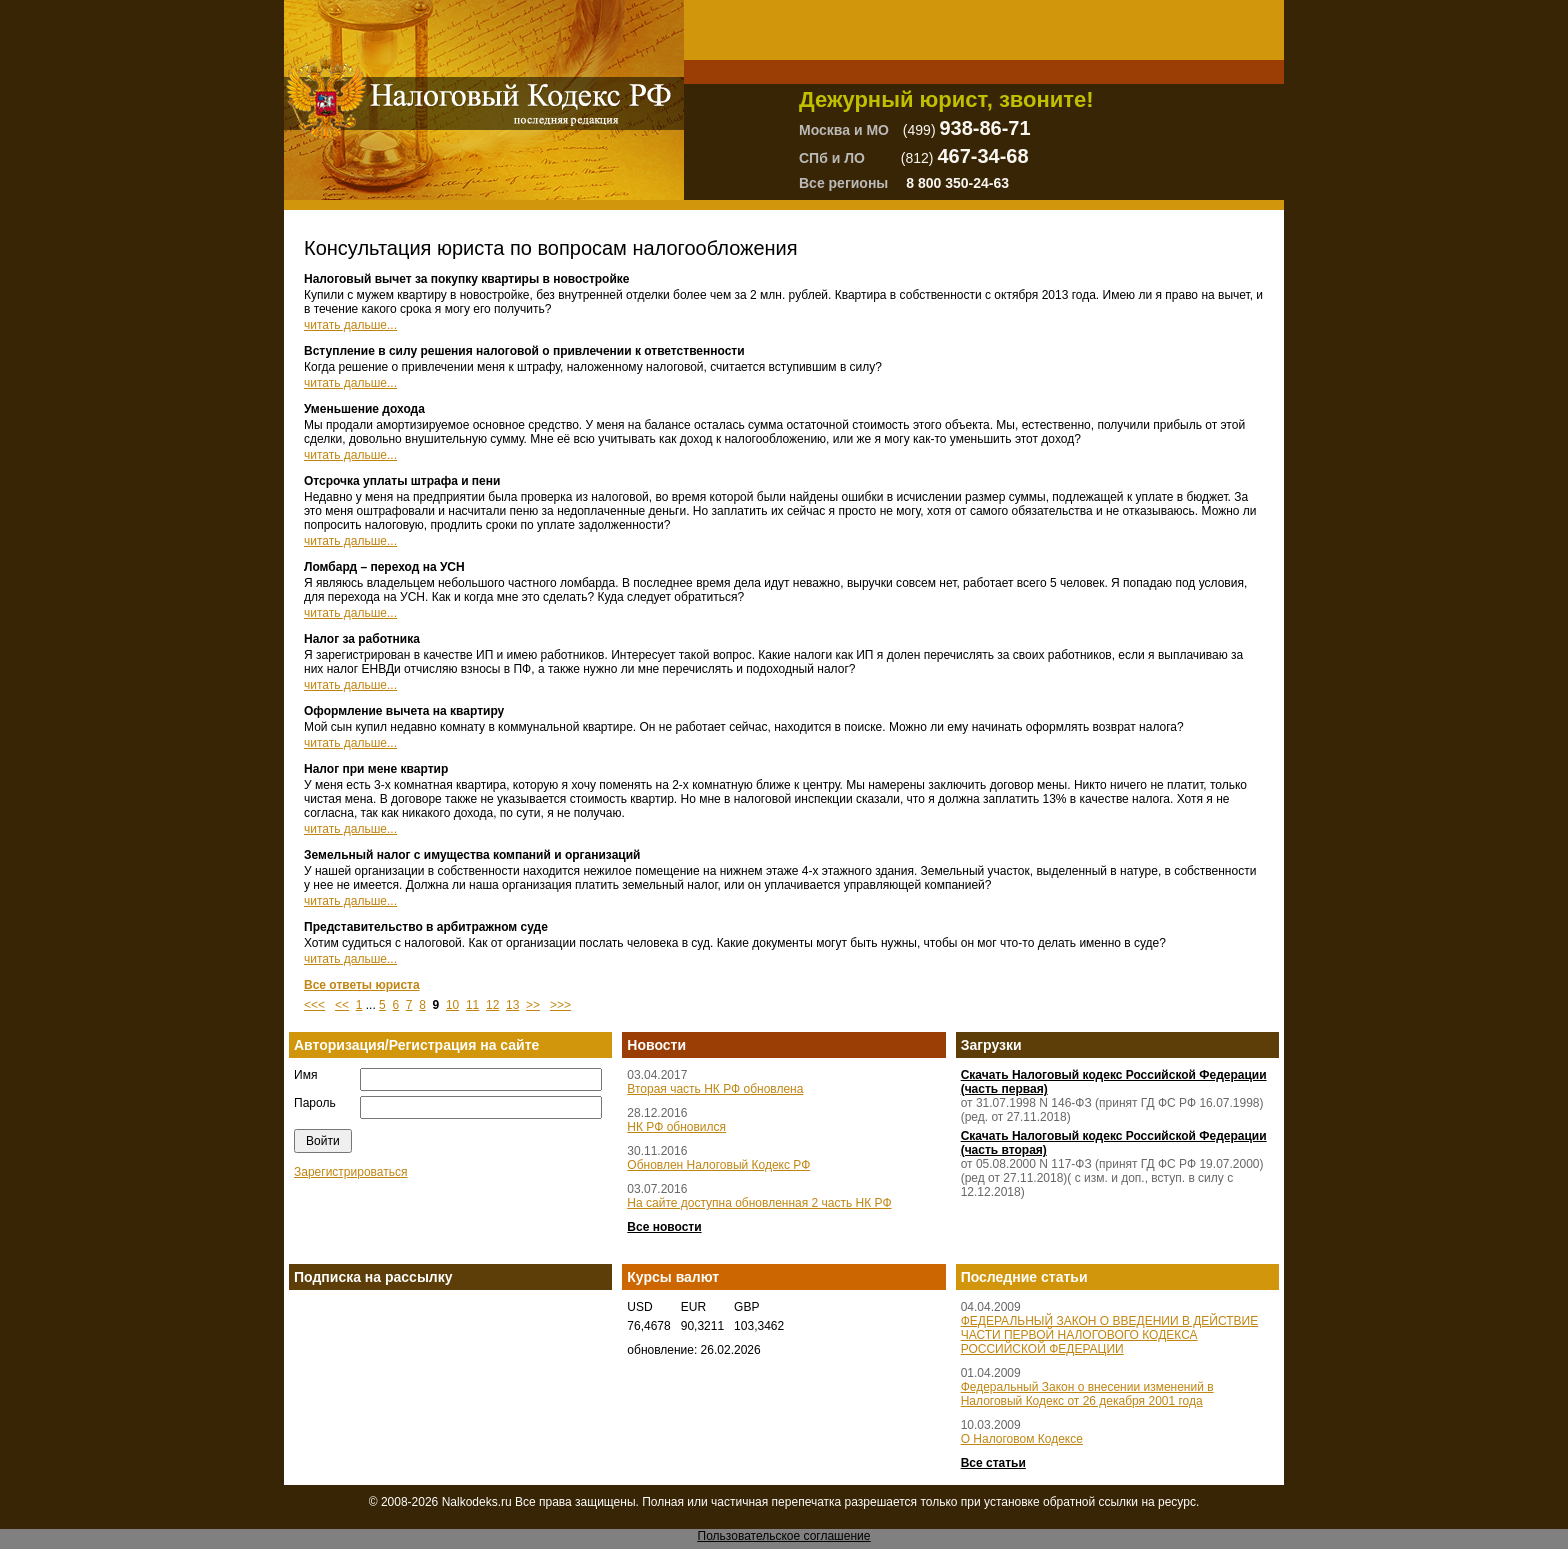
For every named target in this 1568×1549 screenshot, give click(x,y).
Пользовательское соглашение (784, 1536)
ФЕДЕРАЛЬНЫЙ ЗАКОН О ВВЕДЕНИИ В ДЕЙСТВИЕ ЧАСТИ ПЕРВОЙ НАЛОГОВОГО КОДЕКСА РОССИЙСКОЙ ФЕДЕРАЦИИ (1110, 1335)
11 (472, 1005)
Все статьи (993, 1463)
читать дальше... (350, 325)
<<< (314, 1005)
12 (492, 1005)
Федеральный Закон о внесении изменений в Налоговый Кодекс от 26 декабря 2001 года (1087, 1394)
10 (452, 1005)
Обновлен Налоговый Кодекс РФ (718, 1165)
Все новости (664, 1227)
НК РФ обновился (676, 1127)
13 (512, 1005)
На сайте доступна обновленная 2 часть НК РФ (759, 1203)
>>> (560, 1005)
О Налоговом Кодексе (1022, 1439)
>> (533, 1005)
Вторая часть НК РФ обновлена (715, 1089)
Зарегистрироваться (350, 1172)
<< (342, 1005)
